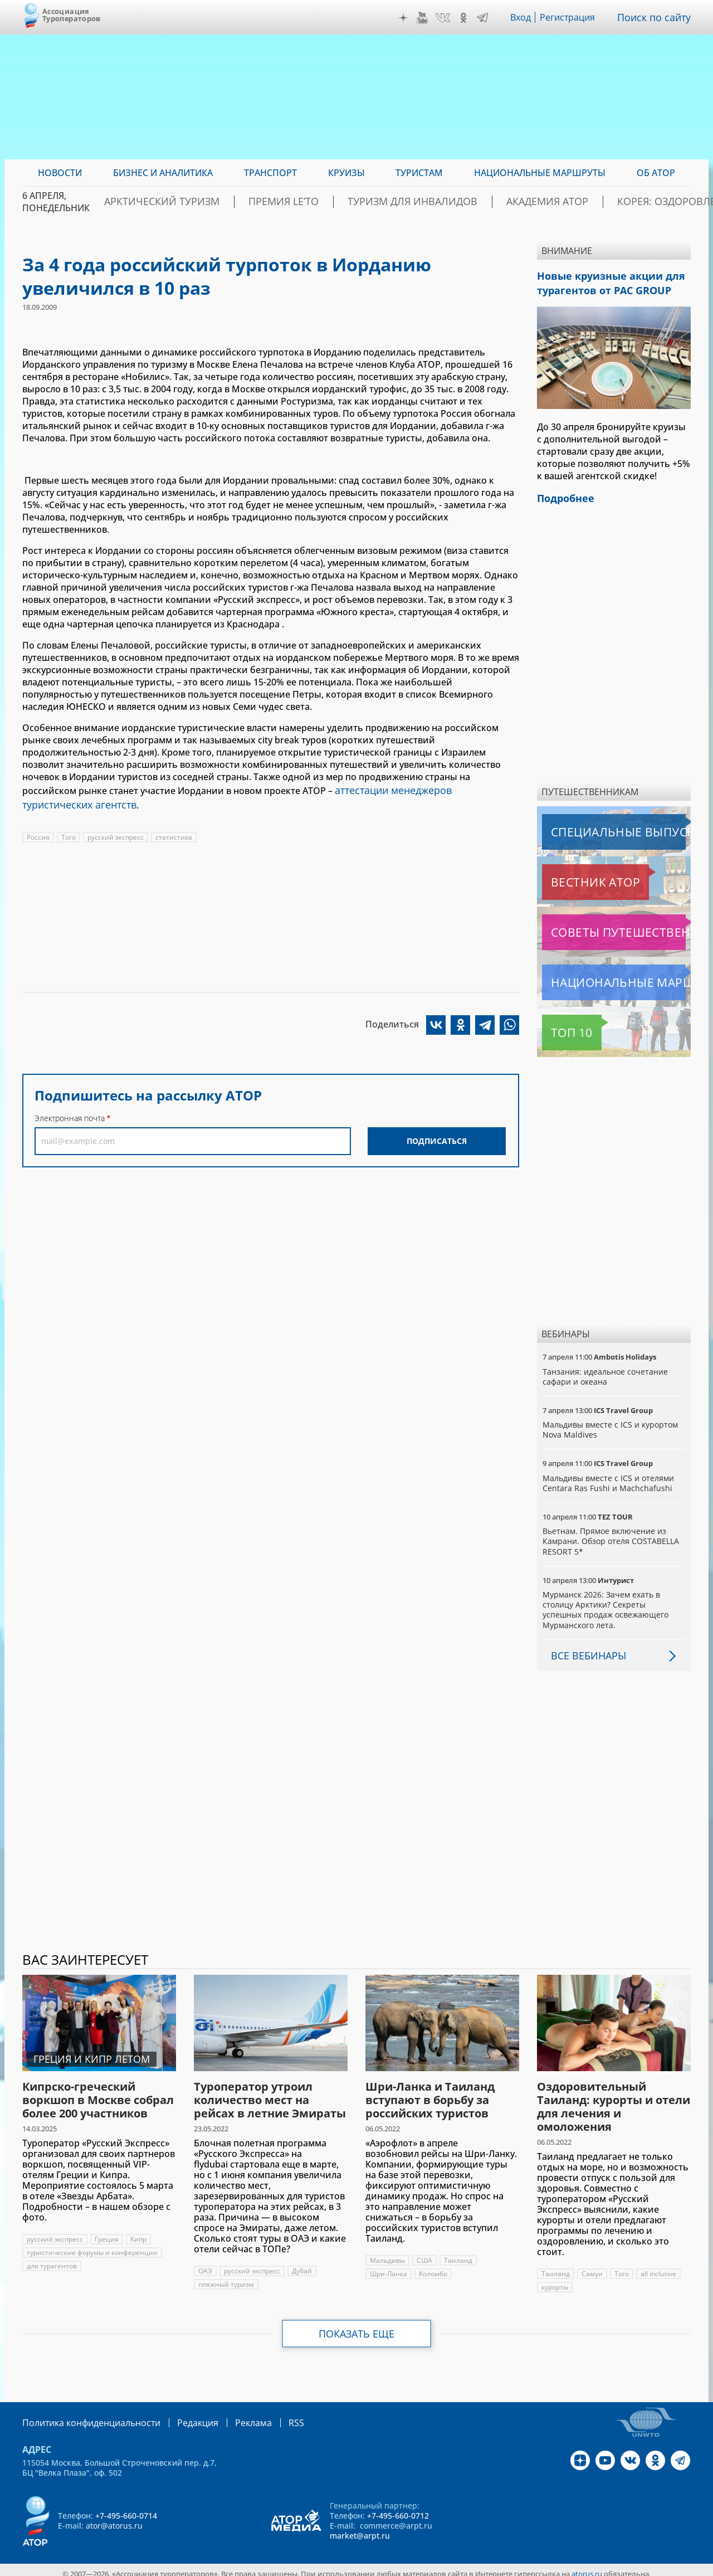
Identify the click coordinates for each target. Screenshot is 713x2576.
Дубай (304, 2264)
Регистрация (572, 17)
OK (466, 18)
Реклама (230, 2415)
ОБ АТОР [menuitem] (656, 173)
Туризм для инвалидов (415, 202)
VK (445, 17)
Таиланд (459, 2253)
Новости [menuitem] (60, 173)
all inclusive (659, 2267)
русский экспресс (116, 832)
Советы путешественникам (602, 926)
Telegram (485, 17)
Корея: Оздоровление (637, 202)
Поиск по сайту (657, 17)
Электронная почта (70, 1113)
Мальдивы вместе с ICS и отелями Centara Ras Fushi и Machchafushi (609, 1476)
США (425, 2253)
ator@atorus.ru (114, 2517)
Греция (108, 2232)
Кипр (140, 2232)
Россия (38, 832)
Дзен (406, 17)
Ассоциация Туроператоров (71, 14)
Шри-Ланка (389, 2267)
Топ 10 (559, 1026)
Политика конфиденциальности (83, 2415)
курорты (555, 2280)
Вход (524, 17)
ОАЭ (205, 2264)
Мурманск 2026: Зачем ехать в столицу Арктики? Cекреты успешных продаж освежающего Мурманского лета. (607, 1603)
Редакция (180, 2415)
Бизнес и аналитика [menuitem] (163, 173)
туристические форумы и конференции (93, 2246)
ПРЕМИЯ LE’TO (308, 202)
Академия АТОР (528, 202)
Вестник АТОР (573, 875)
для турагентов (52, 2259)
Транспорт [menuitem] (270, 173)
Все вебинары (584, 1649)
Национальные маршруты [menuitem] (539, 173)
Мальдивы (387, 2253)
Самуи (592, 2267)
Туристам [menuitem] (419, 173)
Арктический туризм (206, 202)
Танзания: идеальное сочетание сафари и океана (605, 1370)
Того (68, 832)
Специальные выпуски (593, 825)
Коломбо (435, 2267)
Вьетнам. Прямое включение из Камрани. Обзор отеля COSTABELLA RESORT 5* (611, 1534)
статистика (175, 832)
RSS (270, 2415)
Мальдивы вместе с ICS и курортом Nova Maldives (611, 1423)
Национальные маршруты (600, 976)
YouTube (425, 18)
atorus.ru (587, 2566)
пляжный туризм (226, 2277)
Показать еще (357, 2327)
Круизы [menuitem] (346, 173)
